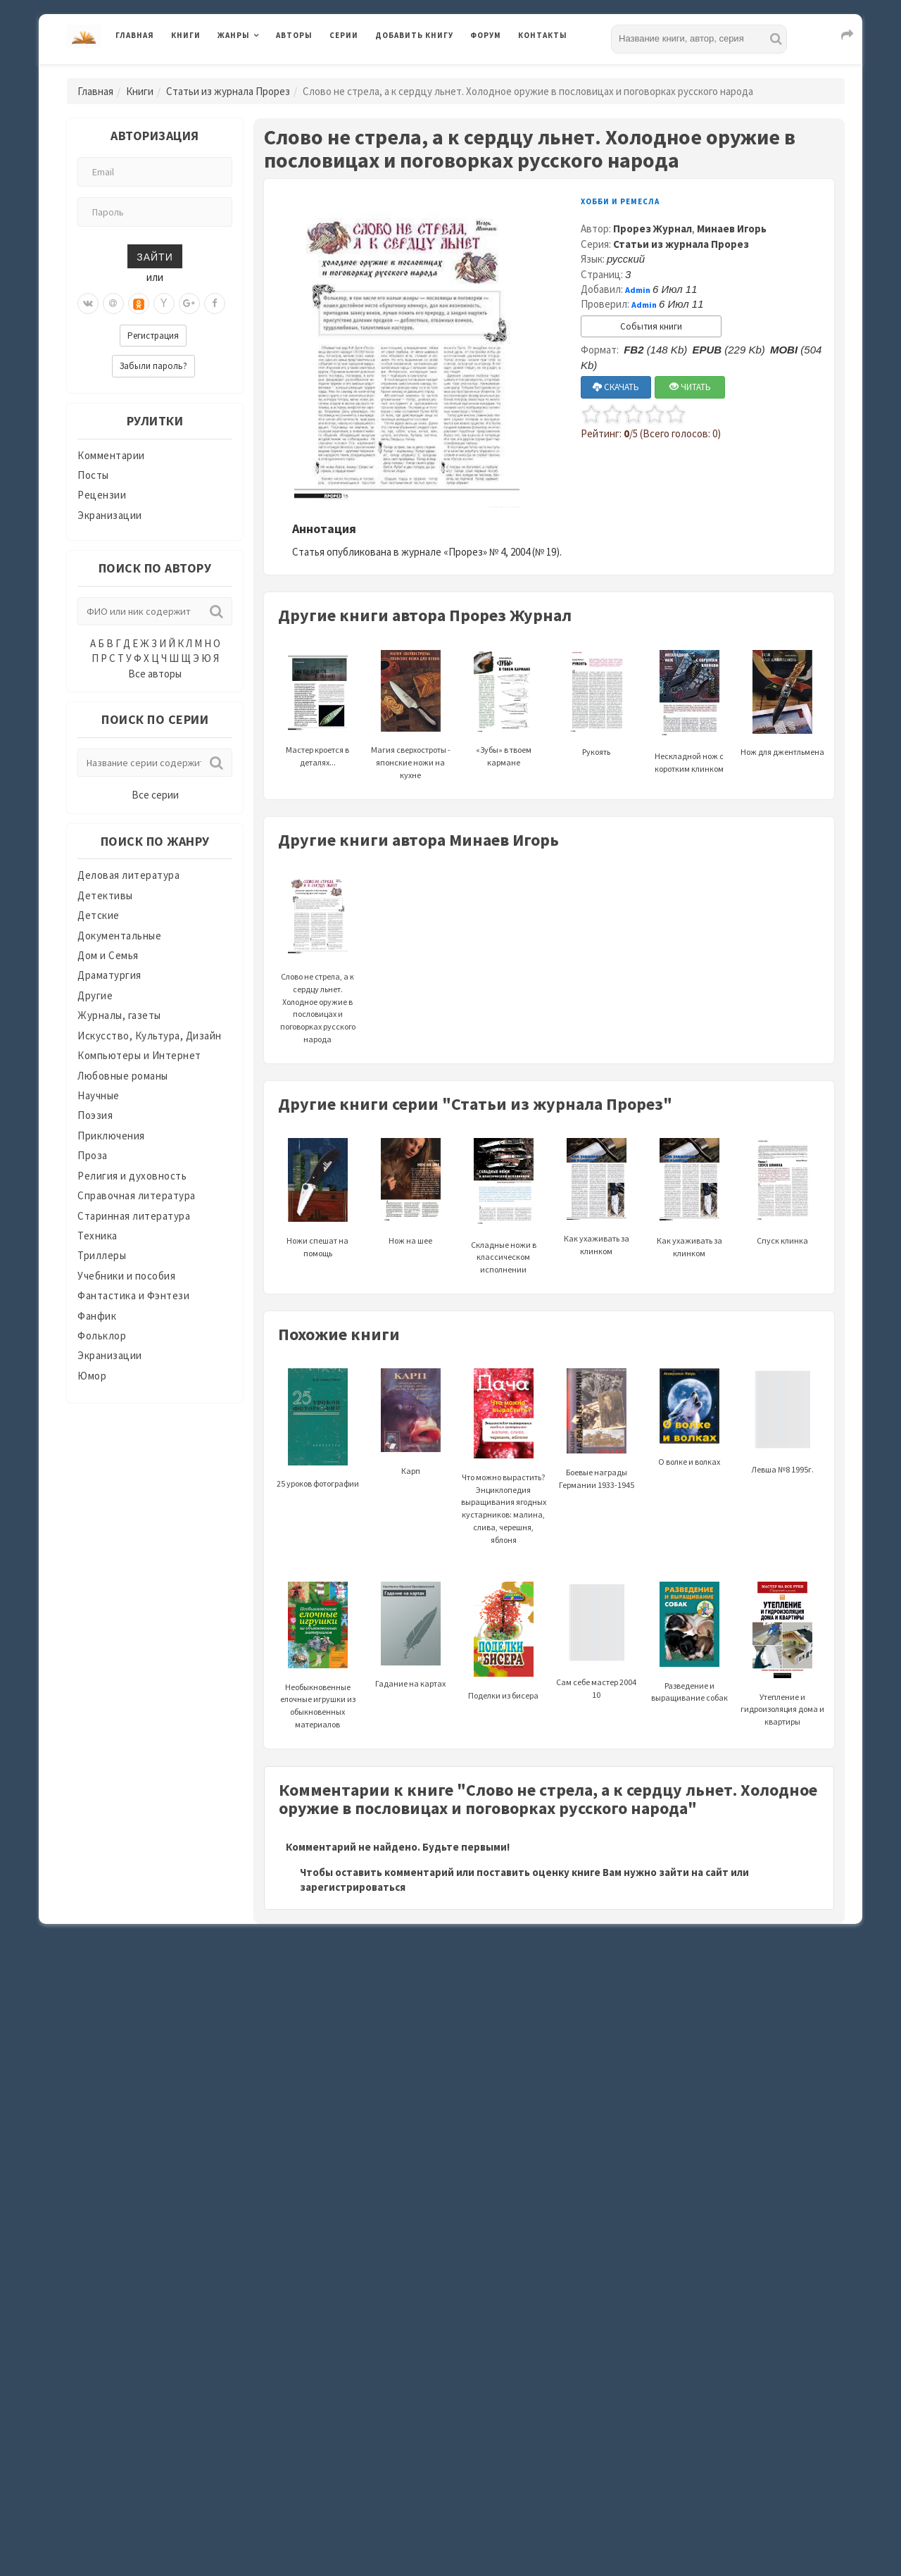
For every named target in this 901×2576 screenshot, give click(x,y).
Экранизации (109, 515)
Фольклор (101, 1335)
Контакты (542, 35)
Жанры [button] (234, 35)
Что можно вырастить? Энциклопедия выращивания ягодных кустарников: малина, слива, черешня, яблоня (503, 1476)
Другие (95, 995)
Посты (93, 475)
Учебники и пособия (126, 1275)
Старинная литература (133, 1216)
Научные (98, 1095)
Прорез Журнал (652, 228)
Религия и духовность (132, 1175)
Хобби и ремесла (620, 201)
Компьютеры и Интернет (139, 1055)
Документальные (119, 935)
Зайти (154, 256)
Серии (343, 35)
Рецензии (101, 494)
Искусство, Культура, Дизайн (149, 1035)
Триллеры (101, 1255)
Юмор (91, 1375)
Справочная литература (136, 1195)
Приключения (111, 1135)
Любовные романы (122, 1075)
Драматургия (109, 975)
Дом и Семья (108, 955)
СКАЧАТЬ (616, 387)
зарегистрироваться (352, 1887)
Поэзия (95, 1115)
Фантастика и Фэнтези (133, 1295)
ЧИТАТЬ (690, 387)
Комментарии (111, 455)
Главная (134, 35)
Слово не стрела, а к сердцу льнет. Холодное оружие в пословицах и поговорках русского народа (317, 977)
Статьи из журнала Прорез (228, 91)
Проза (92, 1155)
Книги (186, 35)
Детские (98, 915)
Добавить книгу (414, 35)
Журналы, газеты (119, 1015)
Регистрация (153, 336)
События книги (651, 326)
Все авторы (155, 673)
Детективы (105, 895)
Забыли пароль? (153, 366)
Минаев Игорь (732, 228)
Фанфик (96, 1316)
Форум (485, 35)
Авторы (294, 35)
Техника (97, 1235)
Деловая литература (128, 875)
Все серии (155, 794)
